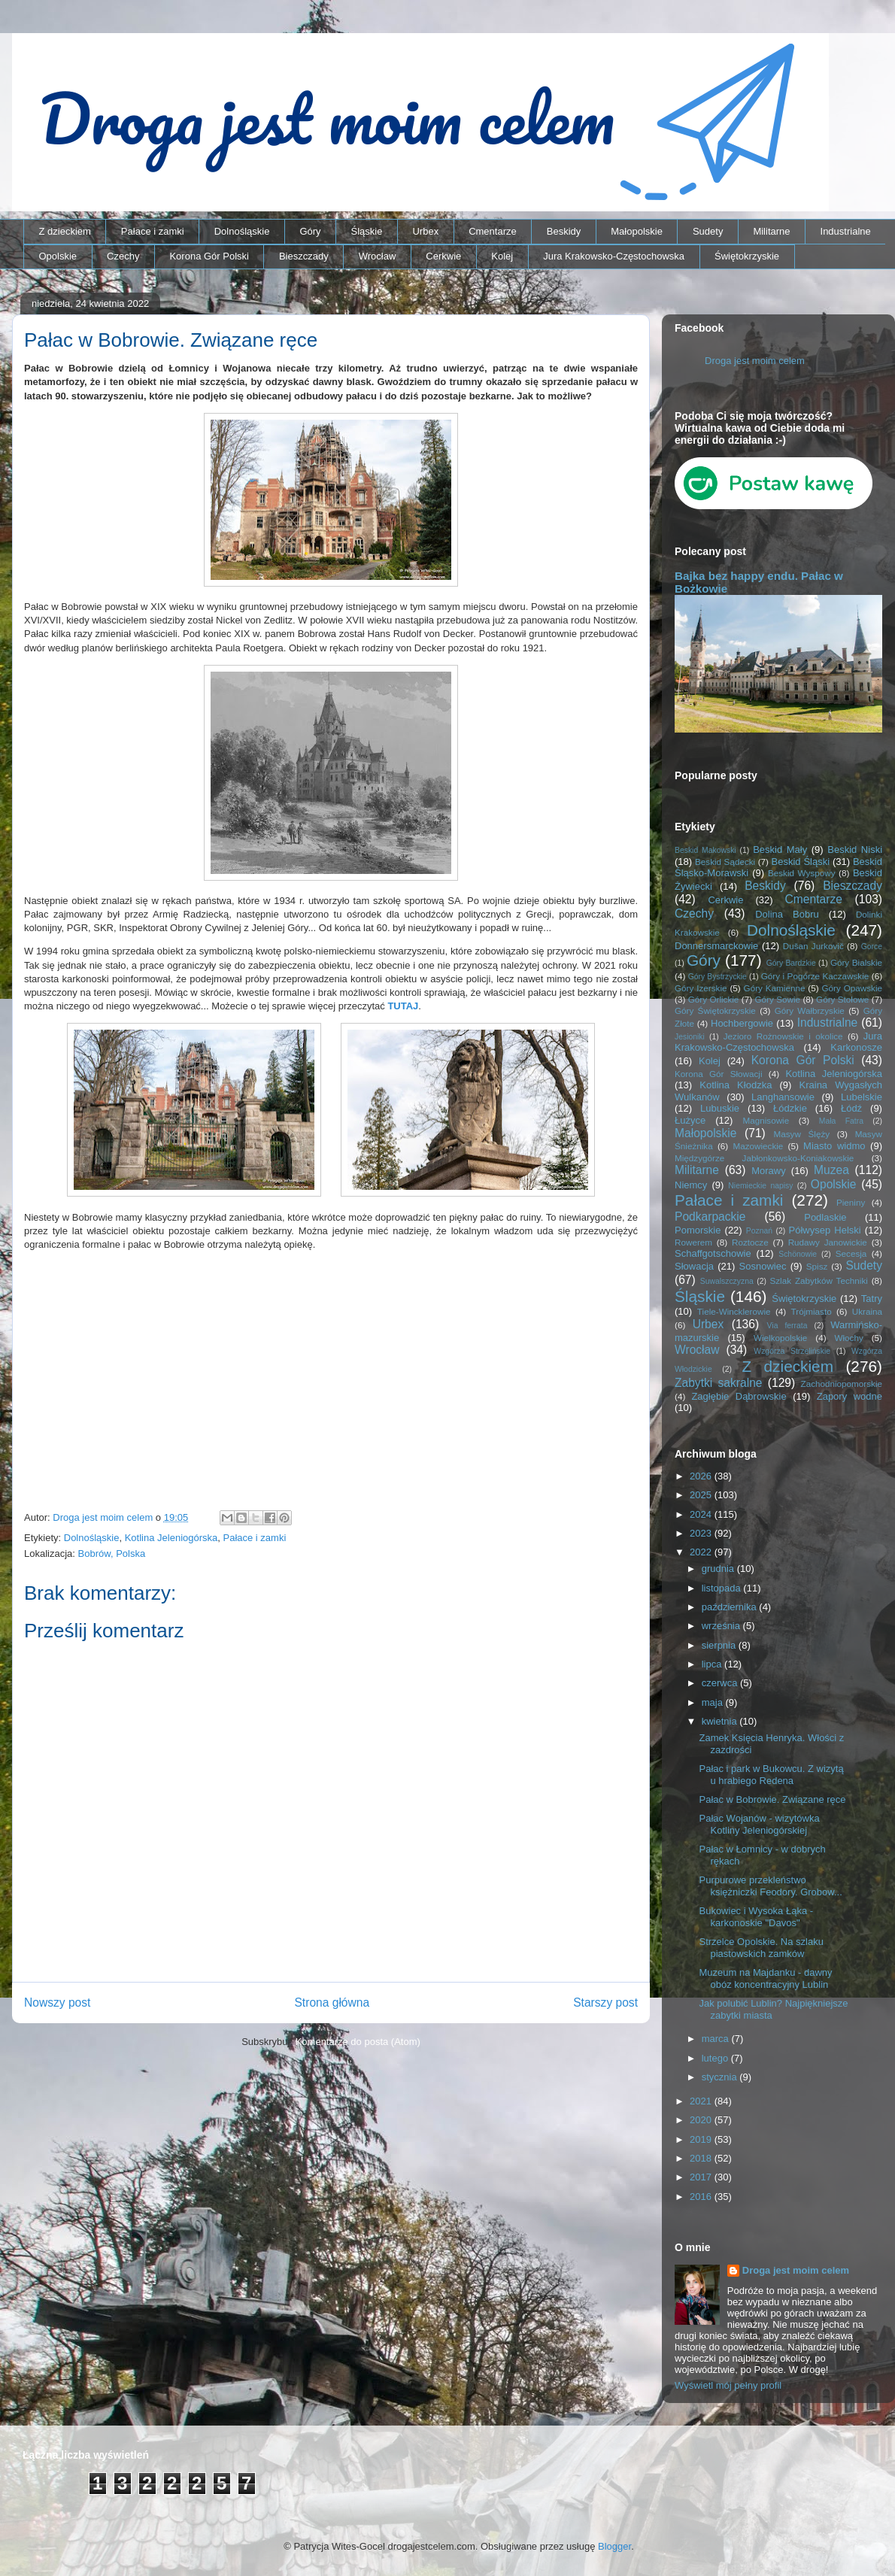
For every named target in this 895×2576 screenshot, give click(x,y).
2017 (702, 2177)
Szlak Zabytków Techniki (818, 1280)
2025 (702, 1494)
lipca (713, 1664)
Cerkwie (443, 256)
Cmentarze (493, 231)
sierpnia (720, 1645)
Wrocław (377, 256)
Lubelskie (861, 1097)
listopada (723, 1588)
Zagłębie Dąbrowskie (738, 1396)
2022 (702, 1552)
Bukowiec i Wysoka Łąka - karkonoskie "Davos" (756, 1916)
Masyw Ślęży (802, 1134)
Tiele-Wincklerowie (734, 1311)
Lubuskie (719, 1108)
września (722, 1625)
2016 (702, 2196)
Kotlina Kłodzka (735, 1085)
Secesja (851, 1253)
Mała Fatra (841, 1121)
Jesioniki (690, 1037)
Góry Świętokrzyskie (715, 1010)
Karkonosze (856, 1047)
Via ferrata (787, 1325)
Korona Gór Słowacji (719, 1074)
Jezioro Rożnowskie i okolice (783, 1036)
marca (717, 2038)
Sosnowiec (763, 1266)
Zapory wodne (849, 1396)
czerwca (721, 1683)
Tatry (871, 1298)
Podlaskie (825, 1217)
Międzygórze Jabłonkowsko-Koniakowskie (764, 1158)
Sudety (708, 231)
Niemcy (691, 1185)
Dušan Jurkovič (813, 946)
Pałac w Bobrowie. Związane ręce (772, 1799)
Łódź (851, 1108)
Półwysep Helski (825, 1230)
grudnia (719, 1568)
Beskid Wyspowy (802, 873)
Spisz (817, 1266)
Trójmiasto (811, 1311)
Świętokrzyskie (746, 256)
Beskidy (564, 231)
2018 (702, 2158)
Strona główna (331, 2002)
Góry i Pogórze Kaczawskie (815, 976)
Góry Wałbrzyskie (810, 1010)
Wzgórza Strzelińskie (792, 1351)
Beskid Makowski (705, 850)
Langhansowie (783, 1097)
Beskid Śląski (801, 861)
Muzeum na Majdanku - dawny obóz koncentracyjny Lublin (765, 1978)
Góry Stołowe (842, 999)
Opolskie (58, 256)
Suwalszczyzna (727, 1281)
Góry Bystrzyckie (717, 976)
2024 (702, 1514)
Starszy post (605, 2002)
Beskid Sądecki (725, 861)
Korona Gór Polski (209, 256)
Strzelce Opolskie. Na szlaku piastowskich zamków (761, 1947)
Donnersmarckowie (716, 945)
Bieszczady (304, 256)
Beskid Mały (780, 849)
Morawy (768, 1170)
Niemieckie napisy (760, 1186)
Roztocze (750, 1242)
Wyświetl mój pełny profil (728, 2385)
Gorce (871, 946)
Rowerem (693, 1242)
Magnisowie (765, 1120)
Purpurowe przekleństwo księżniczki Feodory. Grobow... (770, 1886)
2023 (702, 1533)
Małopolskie (637, 231)
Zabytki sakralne (719, 1382)
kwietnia (721, 1721)
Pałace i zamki (152, 231)
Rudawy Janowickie (827, 1242)
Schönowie (797, 1254)
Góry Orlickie (713, 999)
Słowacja (694, 1266)
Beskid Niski (854, 849)
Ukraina (867, 1311)
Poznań (759, 1231)
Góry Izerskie (701, 988)
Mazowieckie (758, 1146)
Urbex (425, 231)
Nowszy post (57, 2002)
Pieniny (850, 1202)
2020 (702, 2119)
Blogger (614, 2546)
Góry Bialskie (856, 962)
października (731, 1607)
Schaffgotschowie (713, 1253)
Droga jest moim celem (755, 360)
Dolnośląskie (242, 231)
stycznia (721, 2077)
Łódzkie (790, 1108)
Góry (309, 231)
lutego (716, 2058)
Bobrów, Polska (112, 1553)
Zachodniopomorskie (842, 1383)
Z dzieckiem (65, 231)
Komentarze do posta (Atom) (358, 2041)
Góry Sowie (777, 999)
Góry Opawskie (851, 988)
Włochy (848, 1338)
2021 (702, 2101)
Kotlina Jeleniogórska (171, 1537)
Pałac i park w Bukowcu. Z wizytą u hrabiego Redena (771, 1774)
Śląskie (367, 231)
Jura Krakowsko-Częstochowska (613, 256)
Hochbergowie (742, 1023)
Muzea (831, 1170)
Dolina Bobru (787, 914)
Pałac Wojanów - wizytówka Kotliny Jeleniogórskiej (759, 1824)
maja (714, 1702)
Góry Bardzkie (791, 963)
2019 (702, 2139)
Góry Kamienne (775, 988)
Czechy (123, 256)
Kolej (502, 256)
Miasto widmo (834, 1145)
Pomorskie (698, 1230)
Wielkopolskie (780, 1338)
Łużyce (690, 1120)
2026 (702, 1476)
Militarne (771, 231)
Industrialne (846, 231)
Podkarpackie (710, 1216)
